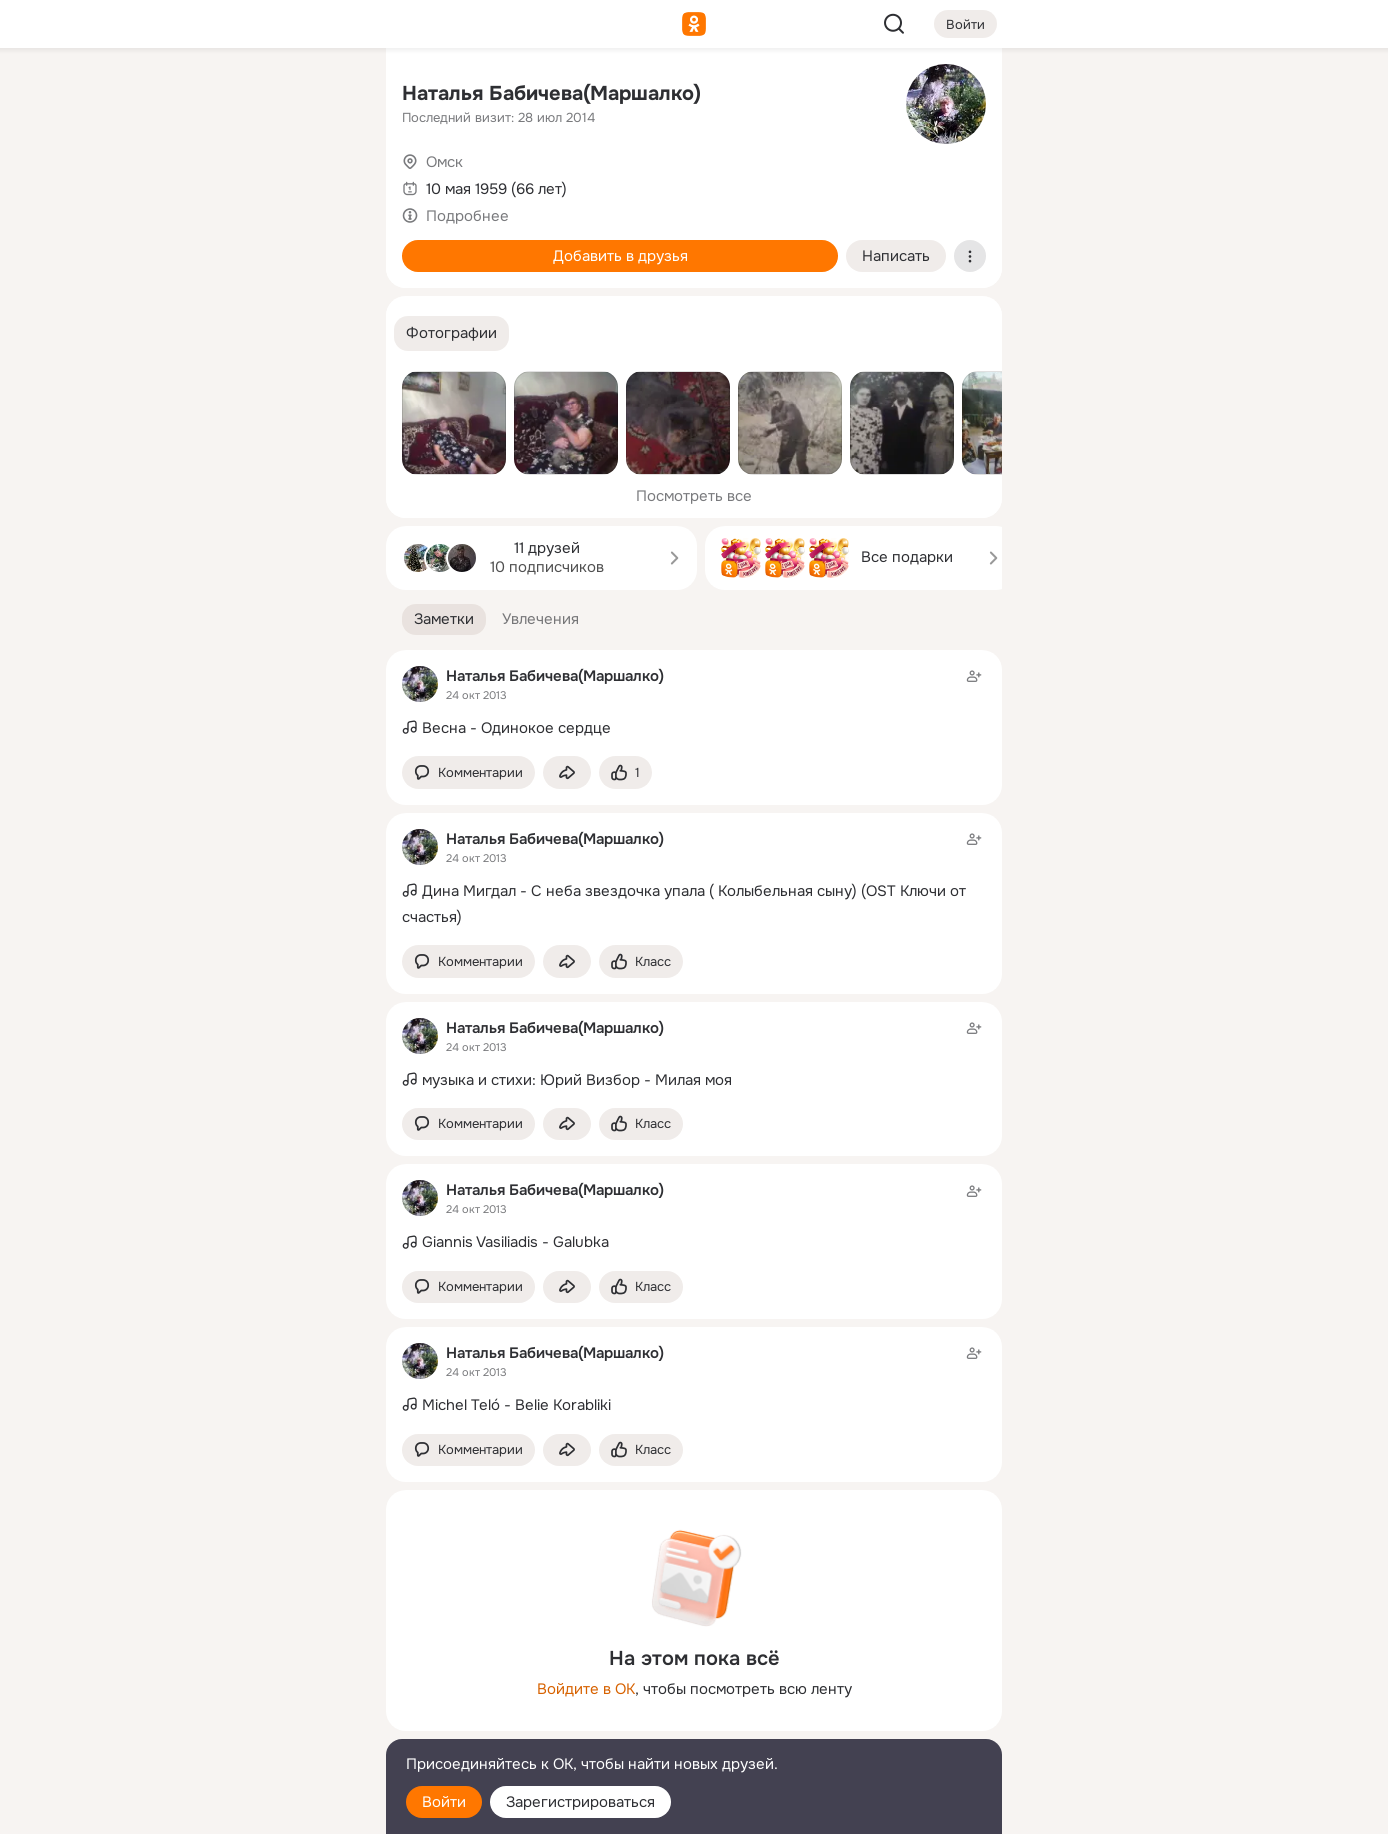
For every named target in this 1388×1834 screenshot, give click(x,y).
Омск (444, 162)
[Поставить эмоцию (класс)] (625, 772)
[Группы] (326, 96)
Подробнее (467, 216)
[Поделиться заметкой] (567, 772)
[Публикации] (150, 184)
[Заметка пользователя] (694, 703)
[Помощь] (150, 360)
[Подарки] (150, 272)
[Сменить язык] (238, 1722)
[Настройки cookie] (238, 1807)
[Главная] (150, 96)
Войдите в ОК (586, 1689)
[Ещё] (238, 1679)
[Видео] (326, 184)
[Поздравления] (238, 272)
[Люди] (238, 184)
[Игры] (326, 272)
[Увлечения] (238, 96)
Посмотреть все (694, 496)
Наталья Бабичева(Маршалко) (551, 93)
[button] (451, 333)
